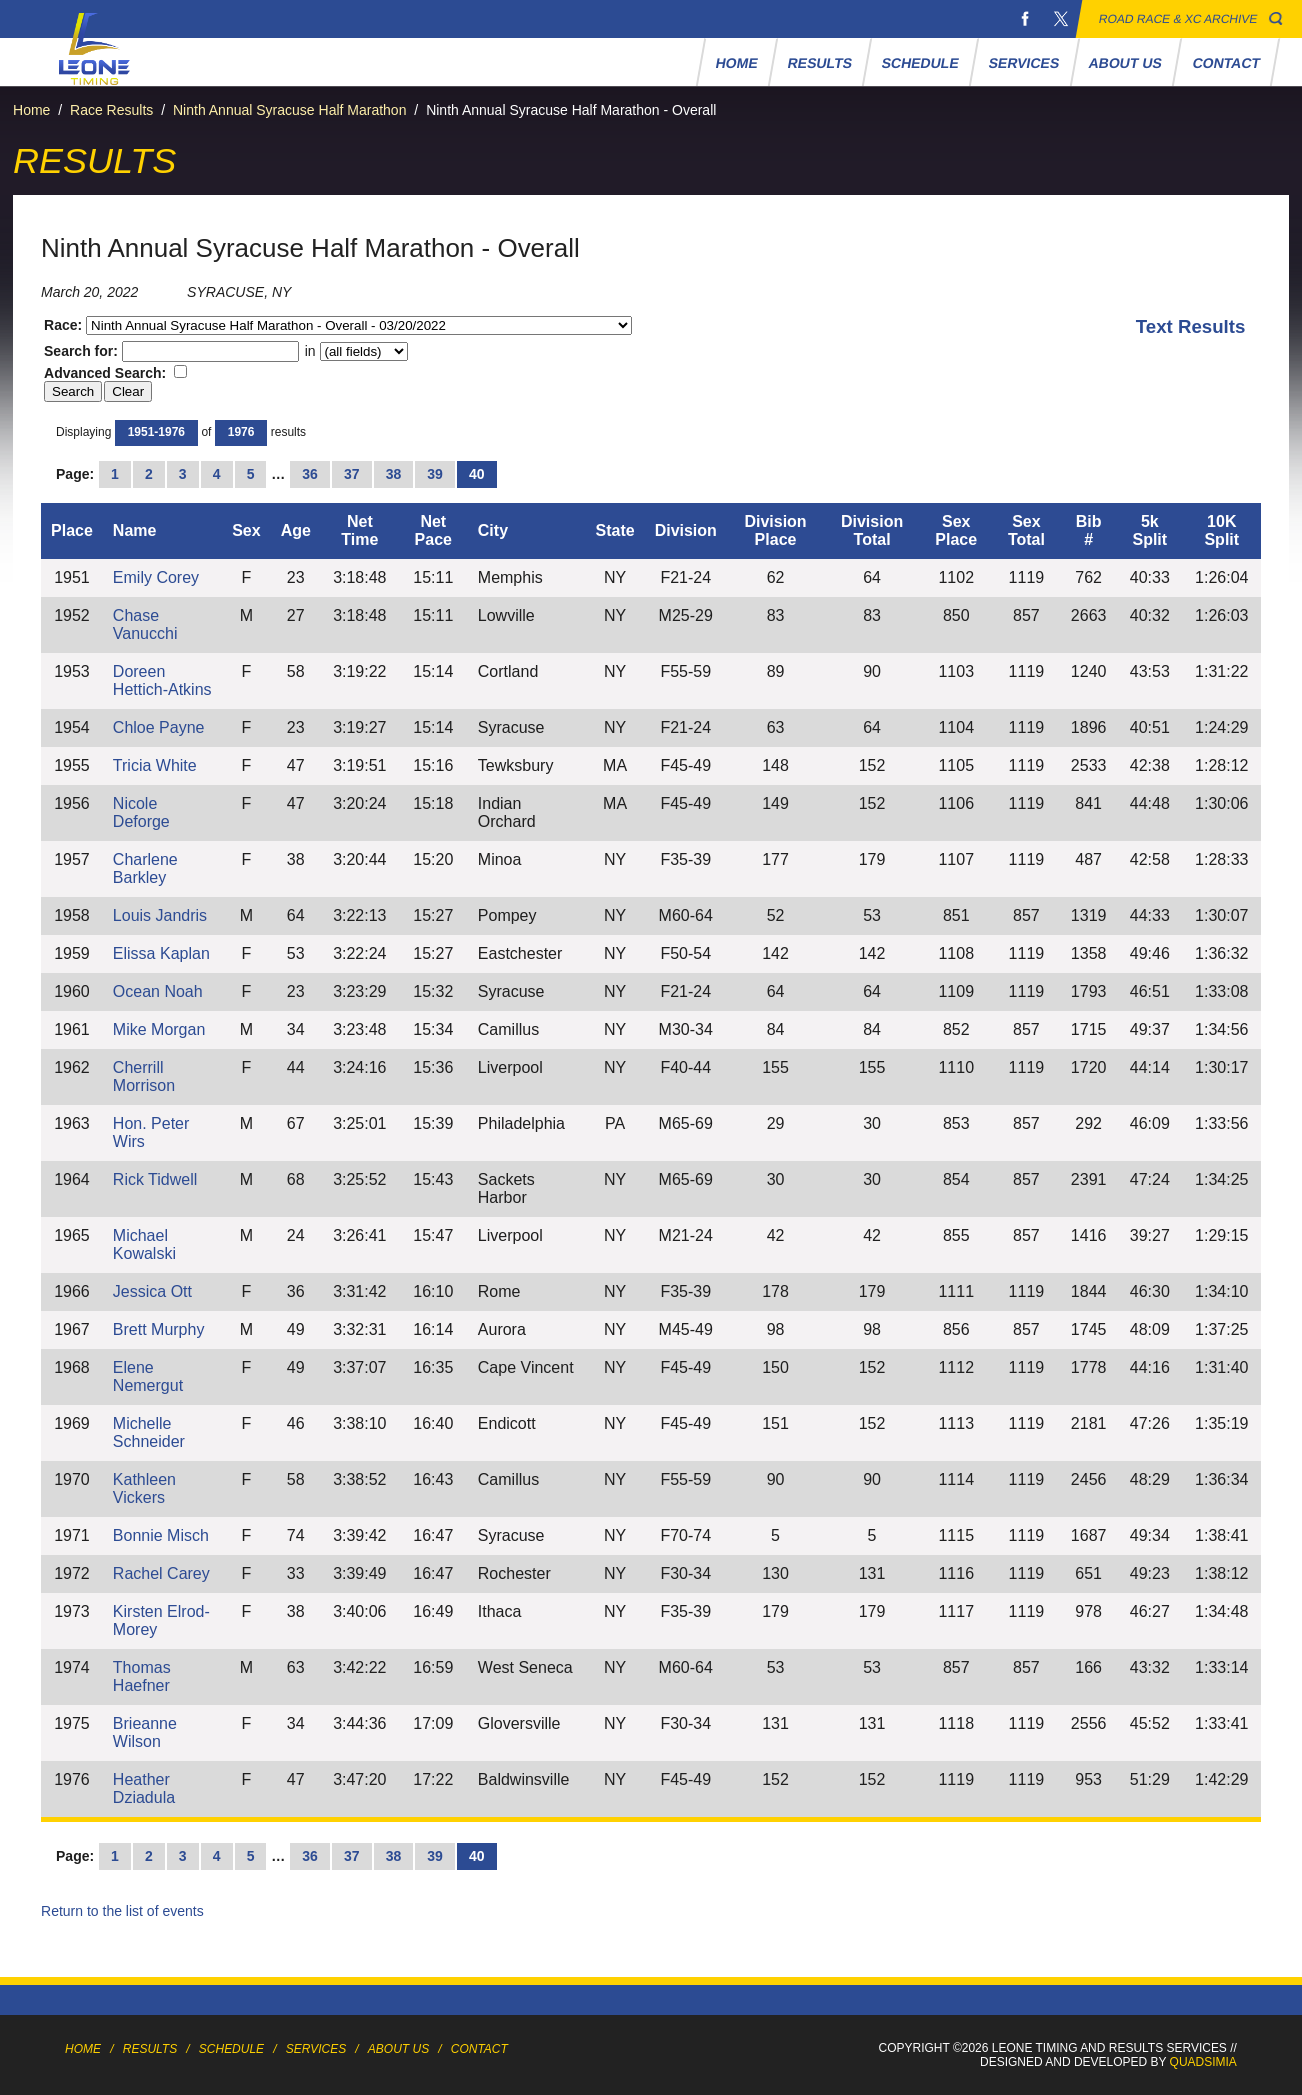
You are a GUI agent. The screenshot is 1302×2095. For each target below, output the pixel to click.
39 (435, 474)
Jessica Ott (152, 1291)
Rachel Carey (161, 1573)
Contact (1226, 63)
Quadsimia (1203, 2062)
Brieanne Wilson (145, 1732)
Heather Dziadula (144, 1788)
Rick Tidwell (155, 1179)
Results (819, 63)
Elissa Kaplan (161, 953)
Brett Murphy (159, 1329)
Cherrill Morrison (144, 1076)
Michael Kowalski (144, 1244)
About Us (1126, 63)
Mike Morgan (159, 1029)
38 (394, 474)
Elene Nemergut (148, 1376)
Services (1023, 63)
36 (310, 474)
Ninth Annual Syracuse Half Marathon (289, 110)
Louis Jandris (160, 915)
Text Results (1191, 326)
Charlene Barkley (145, 868)
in (354, 351)
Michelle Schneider (149, 1432)
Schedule (920, 63)
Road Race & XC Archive (1178, 19)
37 (352, 474)
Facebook (1025, 19)
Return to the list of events (122, 1911)
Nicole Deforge (141, 812)
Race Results (111, 110)
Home (736, 63)
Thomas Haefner (142, 1676)
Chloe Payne (159, 727)
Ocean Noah (158, 991)
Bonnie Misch (161, 1535)
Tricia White (155, 765)
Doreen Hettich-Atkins (162, 680)
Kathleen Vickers (144, 1488)
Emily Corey (156, 577)
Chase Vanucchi (145, 624)
